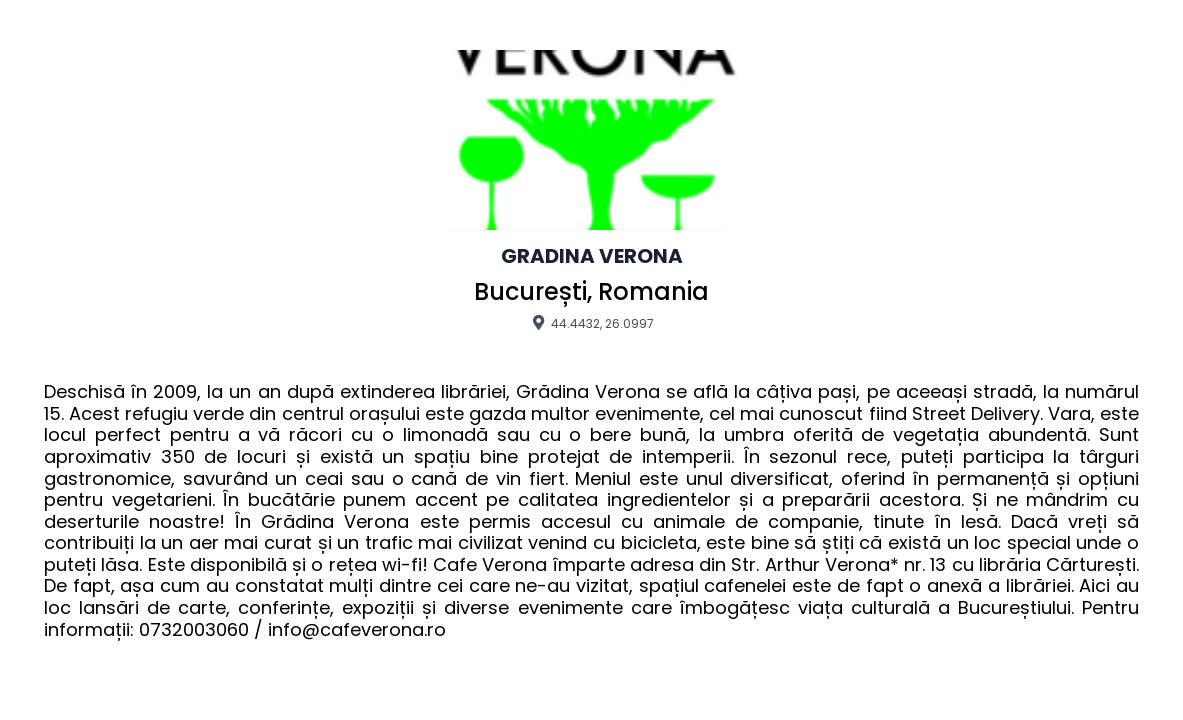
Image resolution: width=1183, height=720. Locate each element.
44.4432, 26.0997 (591, 323)
